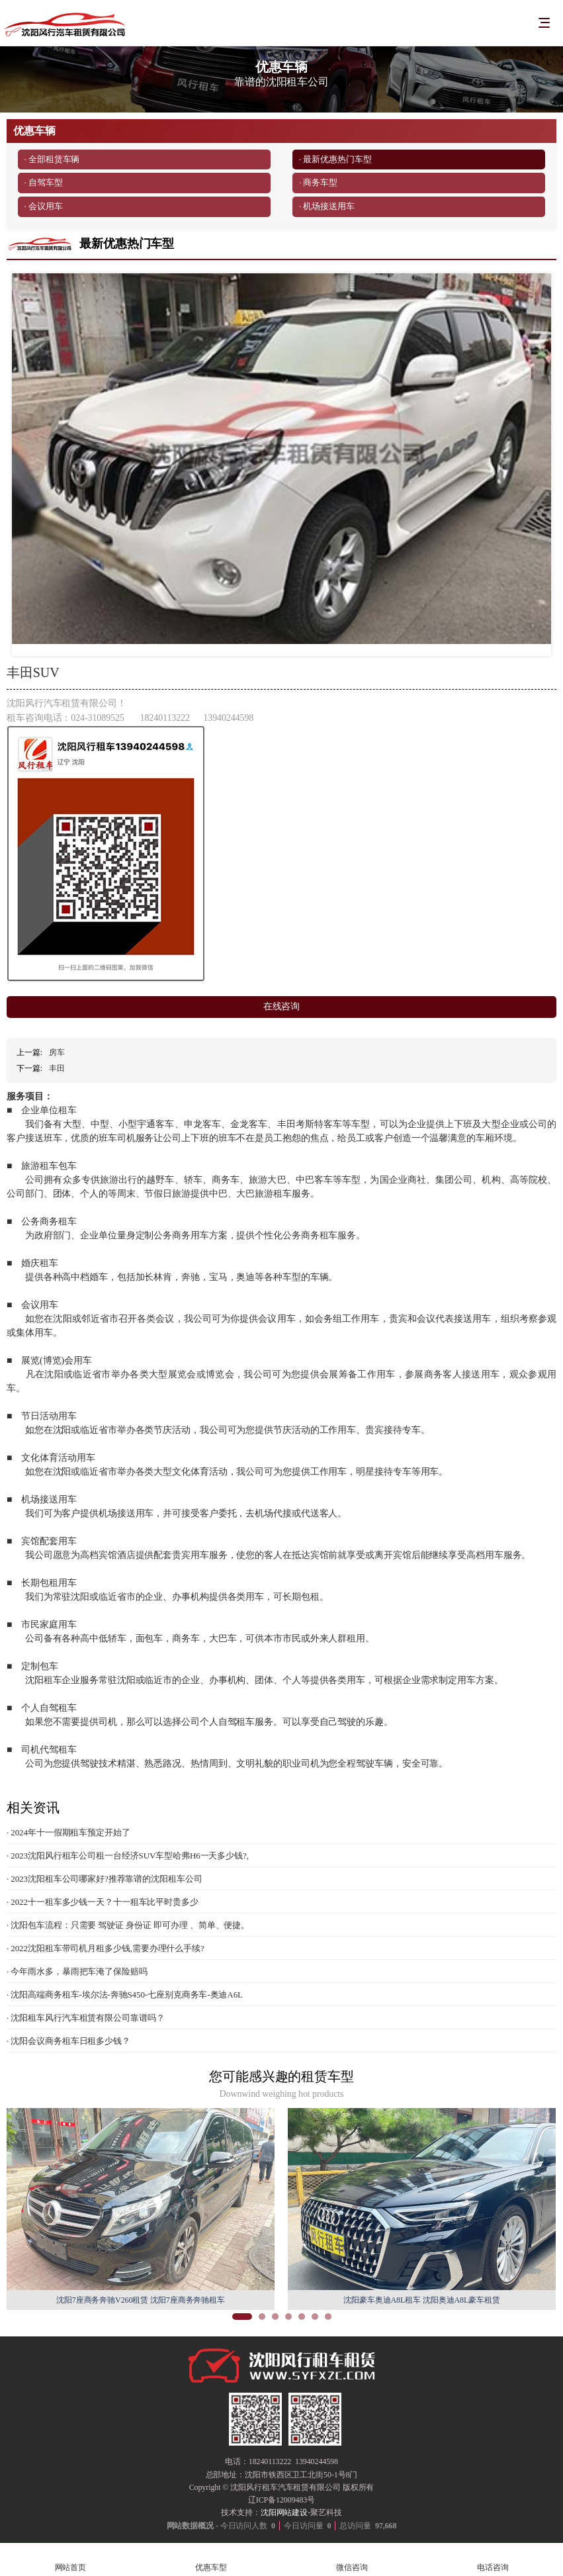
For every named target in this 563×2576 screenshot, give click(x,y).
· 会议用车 (43, 206)
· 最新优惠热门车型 (335, 159)
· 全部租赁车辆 (52, 159)
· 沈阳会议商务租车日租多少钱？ (68, 2041)
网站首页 (70, 2560)
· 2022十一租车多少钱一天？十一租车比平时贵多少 (102, 1902)
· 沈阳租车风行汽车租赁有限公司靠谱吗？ (86, 2018)
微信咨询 (352, 2560)
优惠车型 (211, 2560)
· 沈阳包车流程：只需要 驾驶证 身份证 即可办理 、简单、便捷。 (128, 1925)
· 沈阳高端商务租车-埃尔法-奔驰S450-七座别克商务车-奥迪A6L (125, 1995)
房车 (57, 1052)
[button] (242, 2316)
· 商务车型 (318, 182)
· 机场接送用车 (327, 206)
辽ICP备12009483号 (281, 2500)
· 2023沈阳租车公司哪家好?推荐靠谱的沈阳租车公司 (104, 1879)
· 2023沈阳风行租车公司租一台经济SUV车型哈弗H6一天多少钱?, (128, 1856)
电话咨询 (492, 2560)
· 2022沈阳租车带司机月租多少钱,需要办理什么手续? (105, 1948)
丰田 (57, 1068)
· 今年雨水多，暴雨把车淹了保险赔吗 (77, 1971)
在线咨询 (281, 1006)
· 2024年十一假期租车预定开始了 (68, 1832)
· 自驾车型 (43, 182)
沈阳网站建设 (284, 2512)
